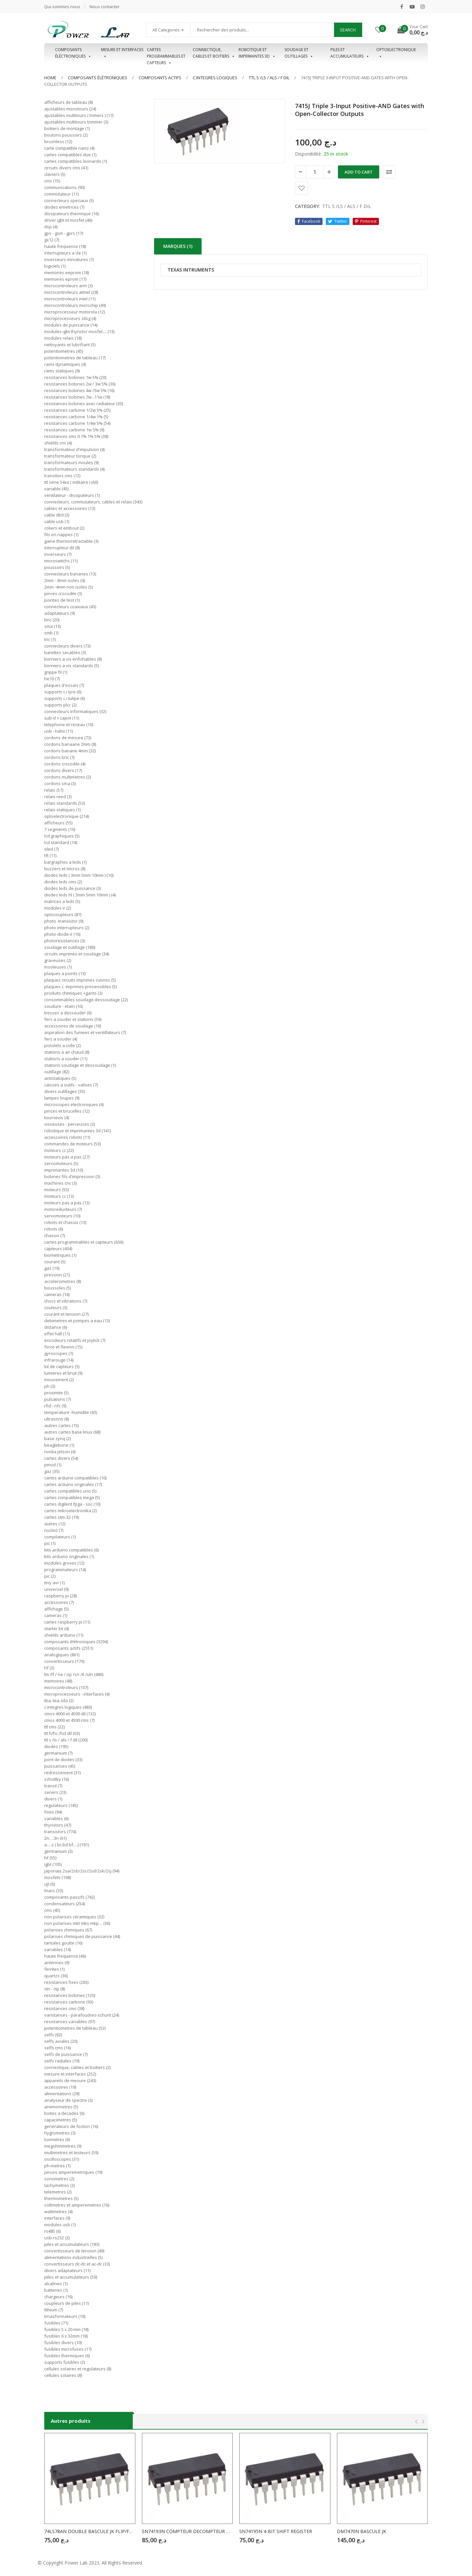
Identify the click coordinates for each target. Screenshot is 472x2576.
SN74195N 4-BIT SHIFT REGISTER (275, 2531)
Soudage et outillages (299, 53)
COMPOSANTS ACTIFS (160, 78)
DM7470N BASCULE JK (361, 2531)
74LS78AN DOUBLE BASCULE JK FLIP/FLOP (89, 2531)
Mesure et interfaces (122, 53)
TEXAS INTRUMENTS (190, 270)
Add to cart (358, 172)
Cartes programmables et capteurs (166, 53)
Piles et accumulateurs (349, 53)
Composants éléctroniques (73, 53)
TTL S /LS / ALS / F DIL (269, 78)
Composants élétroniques (97, 78)
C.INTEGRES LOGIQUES (215, 78)
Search (348, 30)
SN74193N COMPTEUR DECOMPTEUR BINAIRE (187, 2531)
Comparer (389, 172)
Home (50, 78)
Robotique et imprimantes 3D (257, 53)
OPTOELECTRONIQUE (396, 53)
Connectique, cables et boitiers (214, 53)
